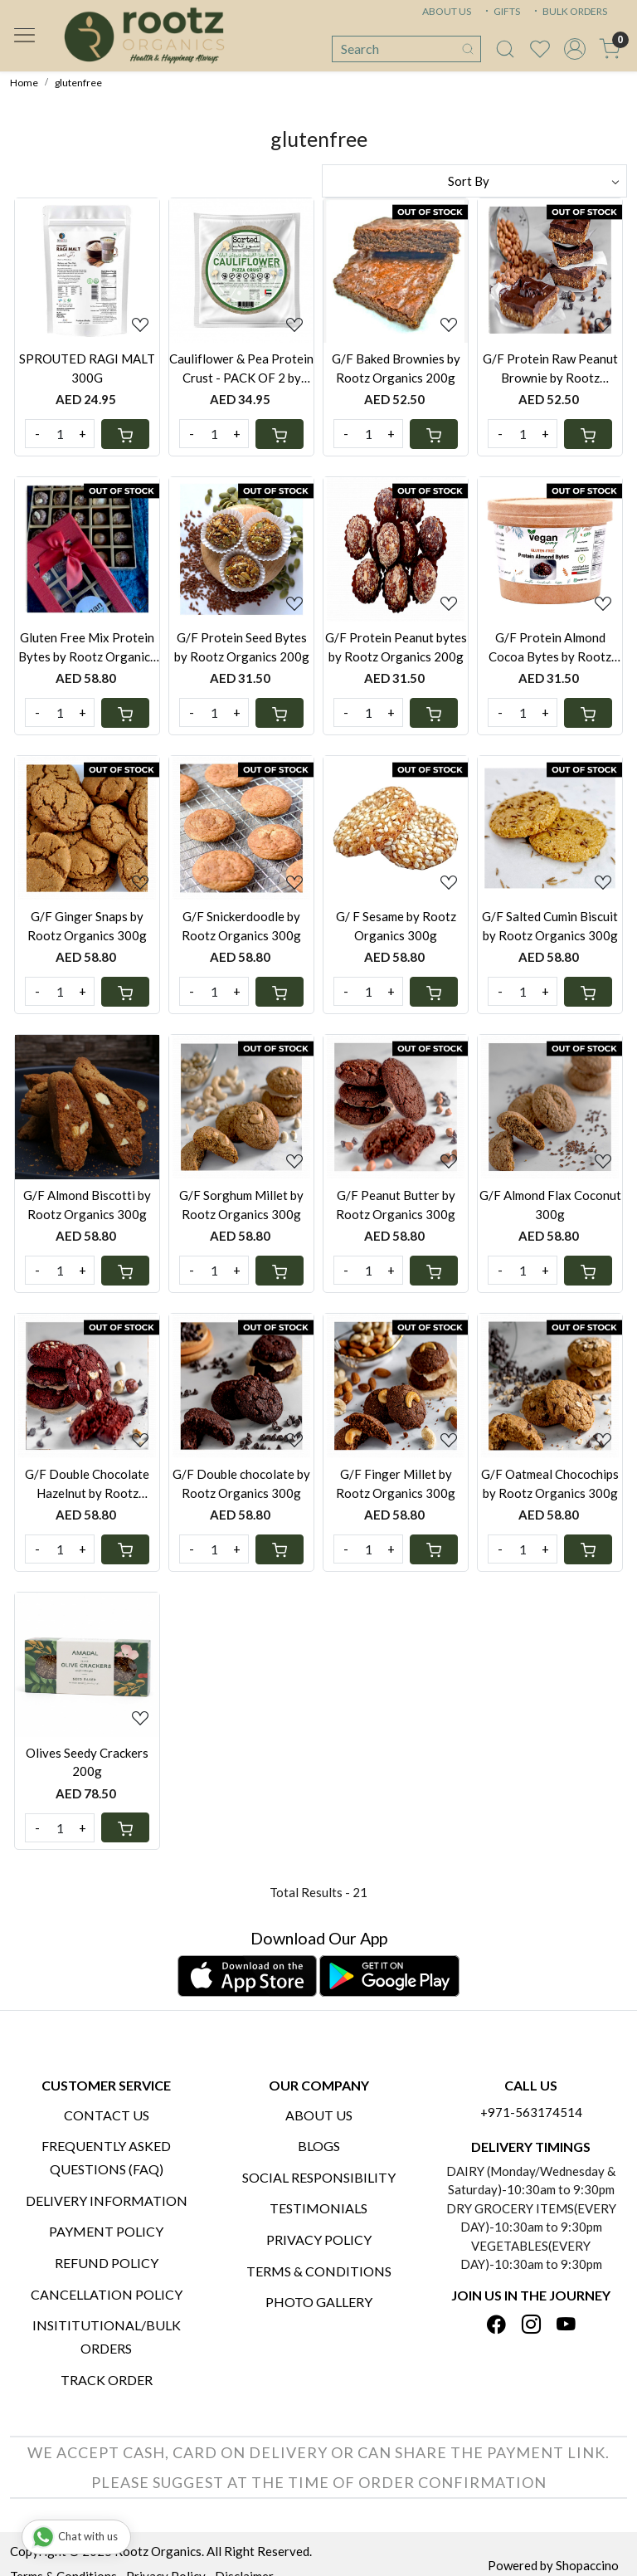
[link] (505, 49)
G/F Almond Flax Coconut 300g (550, 1205)
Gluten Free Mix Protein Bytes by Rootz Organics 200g (87, 648)
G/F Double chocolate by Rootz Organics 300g (241, 1483)
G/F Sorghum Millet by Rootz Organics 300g (241, 1205)
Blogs (319, 2146)
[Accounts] (574, 49)
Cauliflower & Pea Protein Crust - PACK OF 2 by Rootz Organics (241, 369)
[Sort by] (474, 181)
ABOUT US (446, 11)
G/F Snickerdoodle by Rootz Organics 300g (241, 926)
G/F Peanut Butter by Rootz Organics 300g (395, 1205)
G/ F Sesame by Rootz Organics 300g (396, 926)
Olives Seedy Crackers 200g (87, 1762)
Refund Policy (106, 2263)
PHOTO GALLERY (318, 2302)
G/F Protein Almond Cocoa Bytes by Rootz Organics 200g (550, 648)
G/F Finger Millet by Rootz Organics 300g (395, 1483)
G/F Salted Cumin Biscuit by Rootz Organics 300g (550, 926)
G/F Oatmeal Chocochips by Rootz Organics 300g (550, 1483)
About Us (319, 2115)
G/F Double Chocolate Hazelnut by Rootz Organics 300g (87, 1484)
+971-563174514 (531, 2112)
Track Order (107, 2380)
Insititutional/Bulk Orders (106, 2336)
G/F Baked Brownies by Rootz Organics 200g (396, 368)
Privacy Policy (319, 2239)
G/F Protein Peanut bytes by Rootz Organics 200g (396, 647)
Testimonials (318, 2208)
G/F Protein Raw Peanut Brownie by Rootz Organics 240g (550, 369)
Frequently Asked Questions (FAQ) (106, 2157)
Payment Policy (106, 2231)
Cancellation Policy (106, 2294)
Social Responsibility (319, 2177)
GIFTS (501, 11)
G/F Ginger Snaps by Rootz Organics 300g (87, 926)
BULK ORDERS (569, 11)
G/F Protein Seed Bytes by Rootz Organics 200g (241, 647)
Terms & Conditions (318, 2271)
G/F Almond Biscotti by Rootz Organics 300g (87, 1205)
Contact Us (106, 2115)
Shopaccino (587, 2565)
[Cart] (125, 434)
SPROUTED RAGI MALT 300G (87, 368)
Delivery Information (106, 2200)
